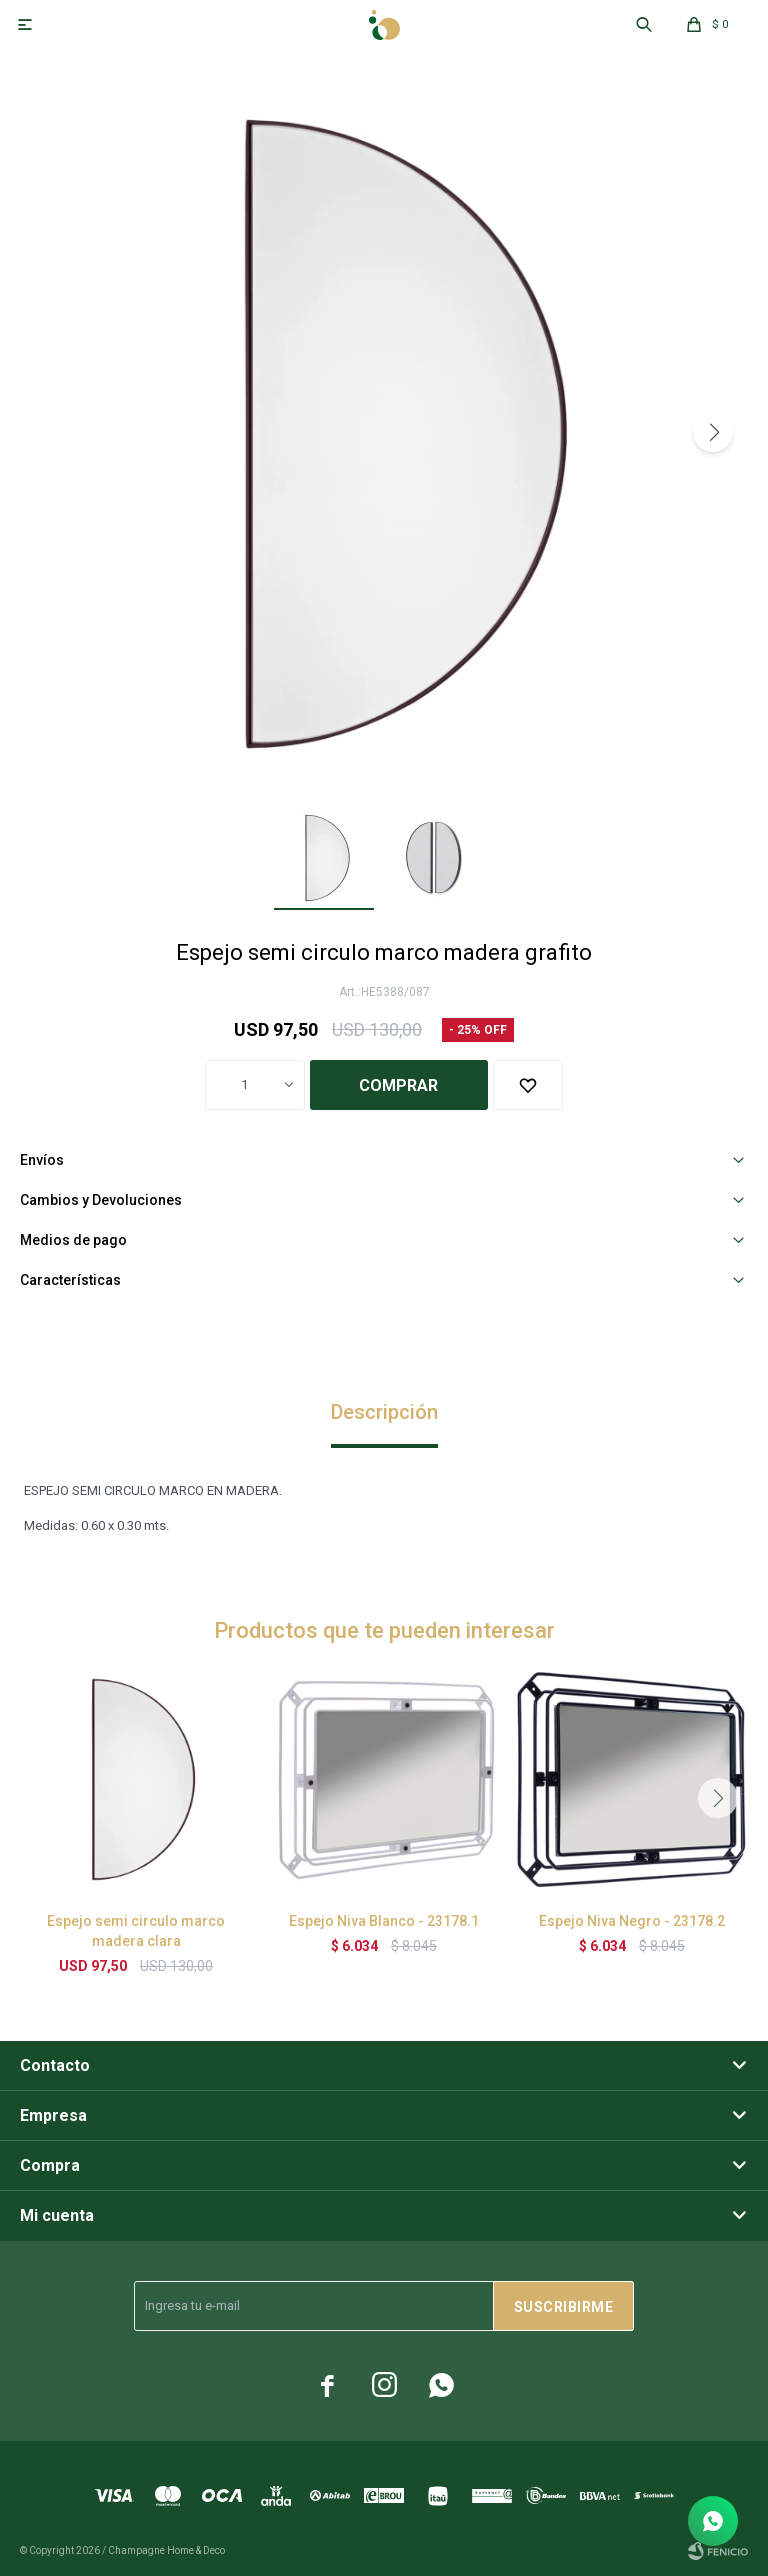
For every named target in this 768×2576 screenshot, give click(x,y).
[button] (713, 432)
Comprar (398, 1085)
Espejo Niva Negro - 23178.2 (632, 1921)
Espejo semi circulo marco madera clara (136, 1931)
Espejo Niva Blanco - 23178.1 (384, 1921)
